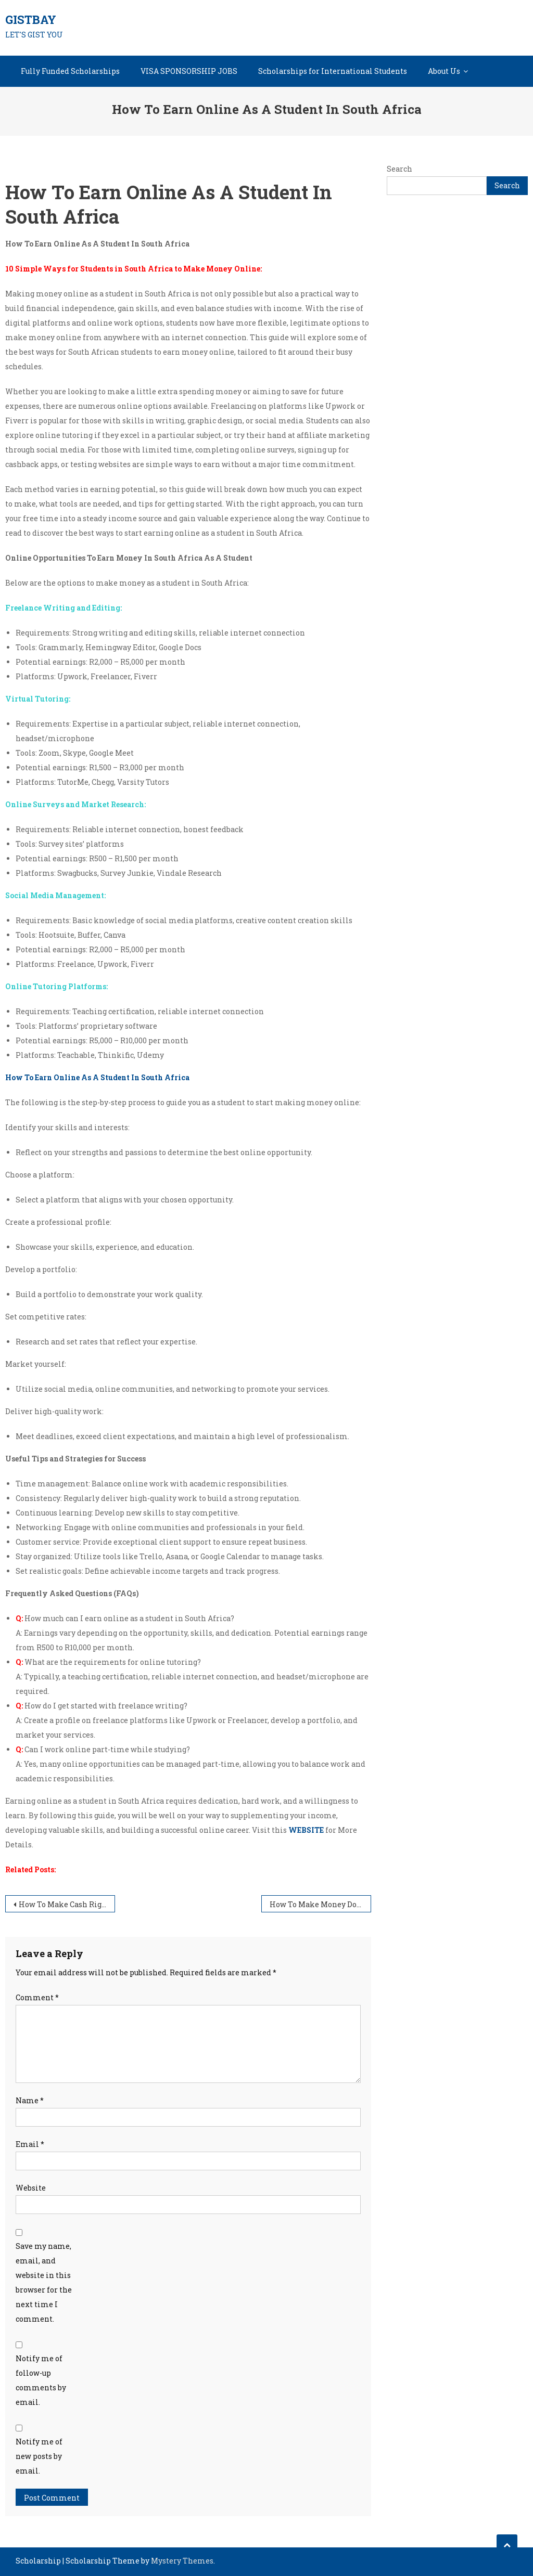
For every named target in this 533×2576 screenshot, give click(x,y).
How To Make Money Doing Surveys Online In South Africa (320, 1904)
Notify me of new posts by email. (39, 2456)
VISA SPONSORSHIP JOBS (189, 71)
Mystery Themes (182, 2561)
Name (30, 2100)
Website (31, 2188)
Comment (37, 1997)
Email (30, 2144)
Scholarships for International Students (332, 71)
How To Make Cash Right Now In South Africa (67, 1904)
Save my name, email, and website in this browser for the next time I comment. (44, 2282)
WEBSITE (306, 1830)
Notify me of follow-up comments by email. (41, 2380)
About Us (444, 71)
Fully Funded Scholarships (70, 71)
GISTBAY (30, 19)
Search (399, 169)
